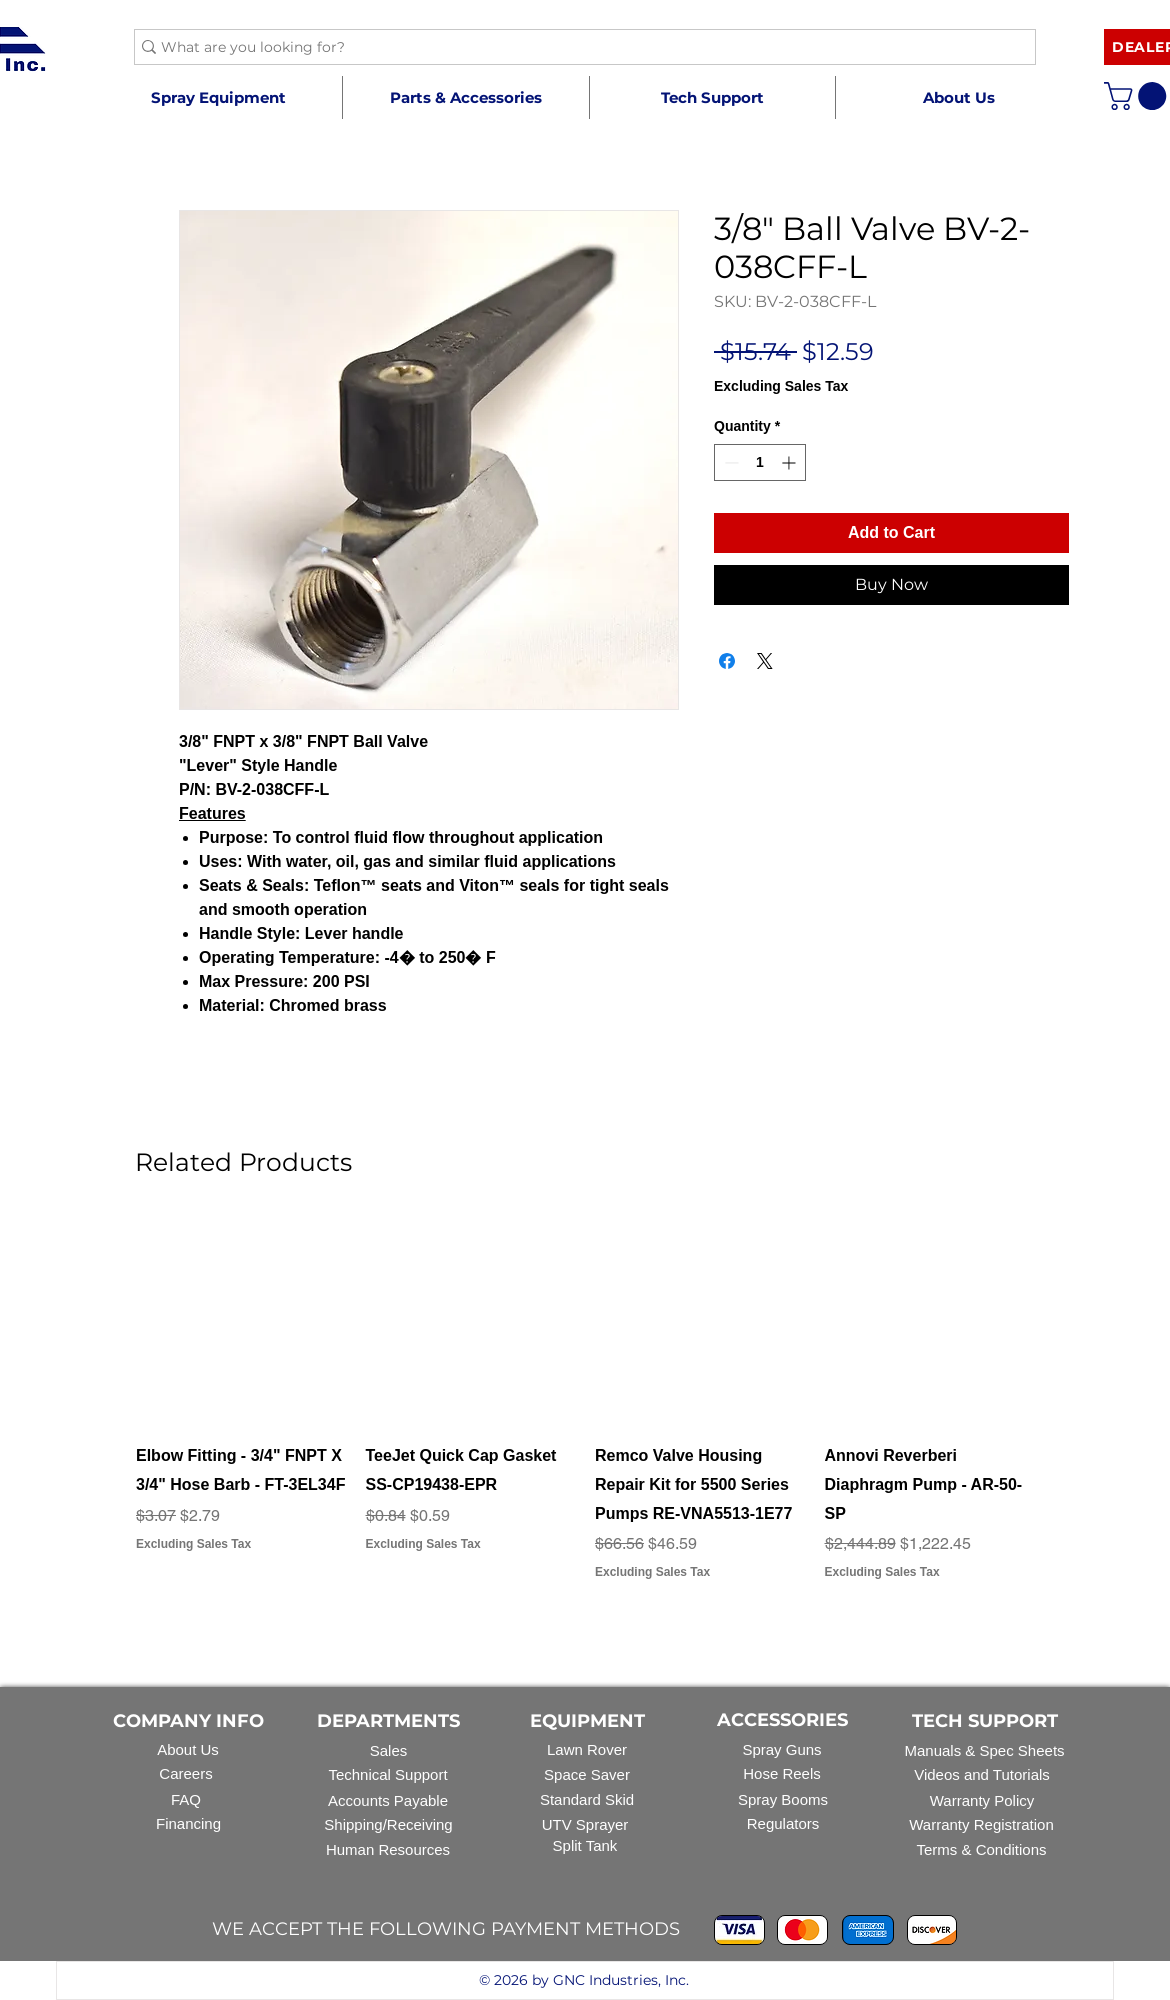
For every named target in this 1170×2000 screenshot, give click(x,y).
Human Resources (388, 1849)
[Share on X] (765, 661)
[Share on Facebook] (727, 661)
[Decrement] (729, 462)
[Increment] (790, 462)
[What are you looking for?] (577, 48)
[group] (585, 1413)
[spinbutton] (760, 462)
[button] (465, 97)
